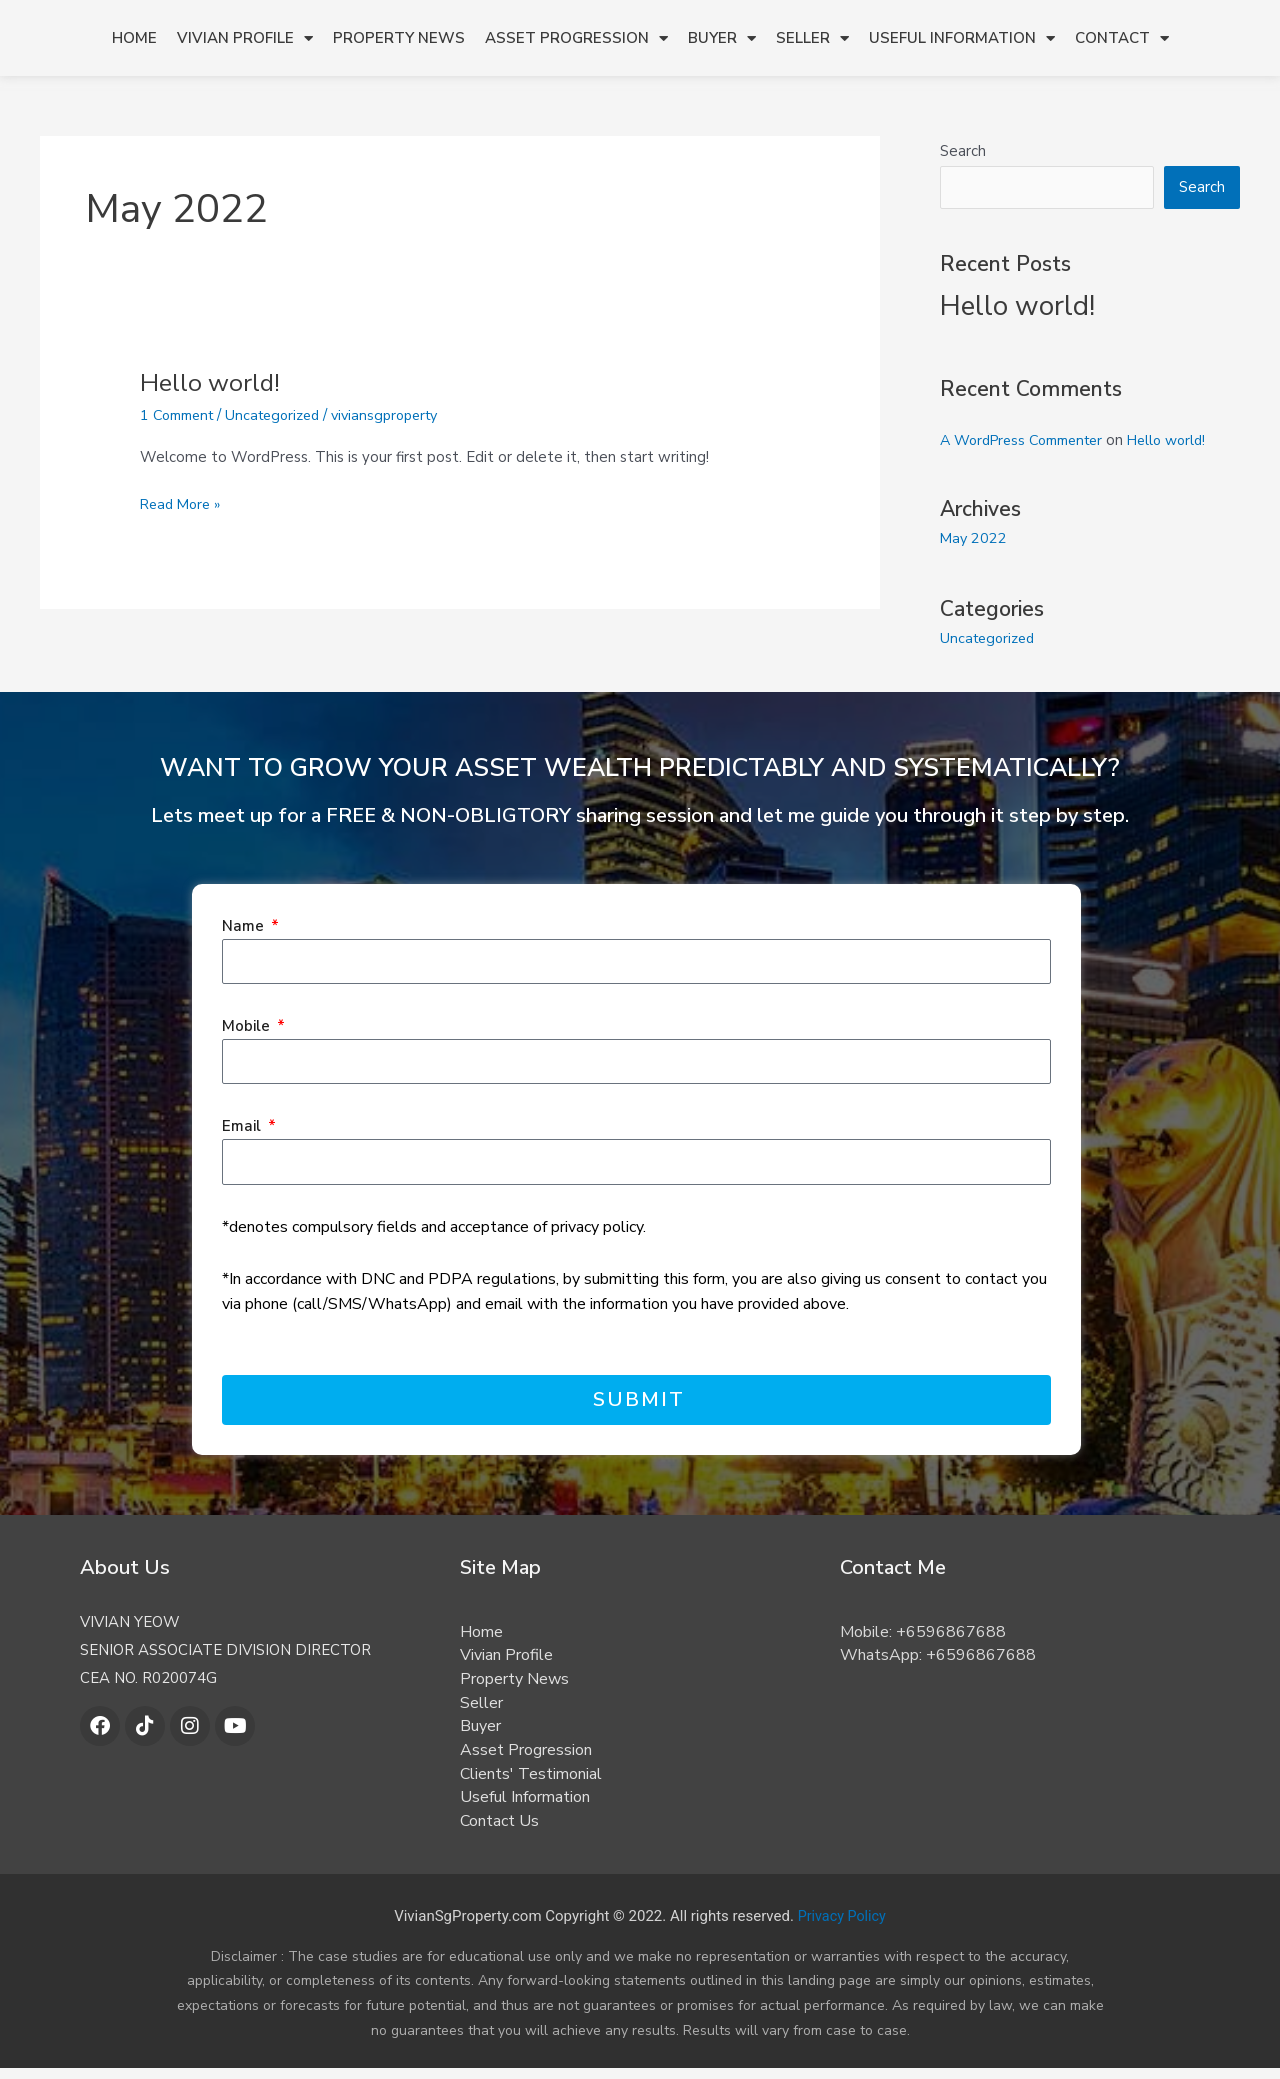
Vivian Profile (245, 38)
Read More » (183, 503)
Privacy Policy (842, 1926)
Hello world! (212, 382)
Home (134, 38)
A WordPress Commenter (1029, 442)
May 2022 (974, 540)
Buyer (722, 38)
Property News (399, 38)
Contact (1122, 38)
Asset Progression (576, 38)
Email (243, 1127)
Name (245, 926)
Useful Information (962, 38)
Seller (812, 38)
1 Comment (180, 415)
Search (963, 151)
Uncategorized (283, 415)
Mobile (248, 1027)
